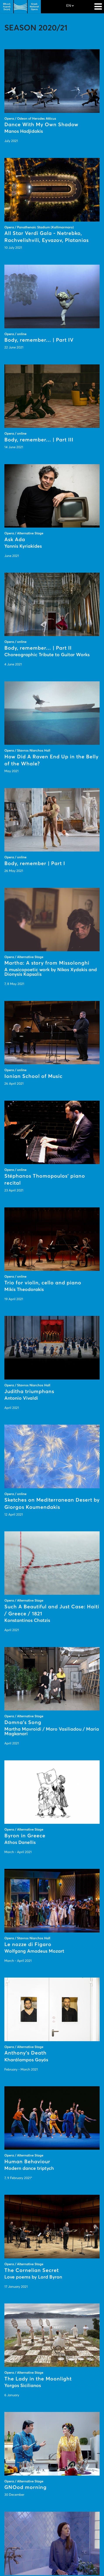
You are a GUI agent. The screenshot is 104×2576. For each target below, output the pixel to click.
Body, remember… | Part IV (39, 340)
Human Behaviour (27, 2161)
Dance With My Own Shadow (41, 124)
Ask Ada (14, 539)
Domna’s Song (22, 1722)
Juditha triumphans (29, 1391)
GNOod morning (25, 2487)
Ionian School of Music (33, 1076)
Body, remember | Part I (34, 863)
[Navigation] (98, 4)
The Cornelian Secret (31, 2270)
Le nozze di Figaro (27, 1944)
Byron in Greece (24, 1835)
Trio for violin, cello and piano (42, 1282)
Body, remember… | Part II (38, 648)
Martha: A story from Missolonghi (46, 963)
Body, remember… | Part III (38, 439)
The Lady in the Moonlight (38, 2379)
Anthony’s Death (25, 2053)
